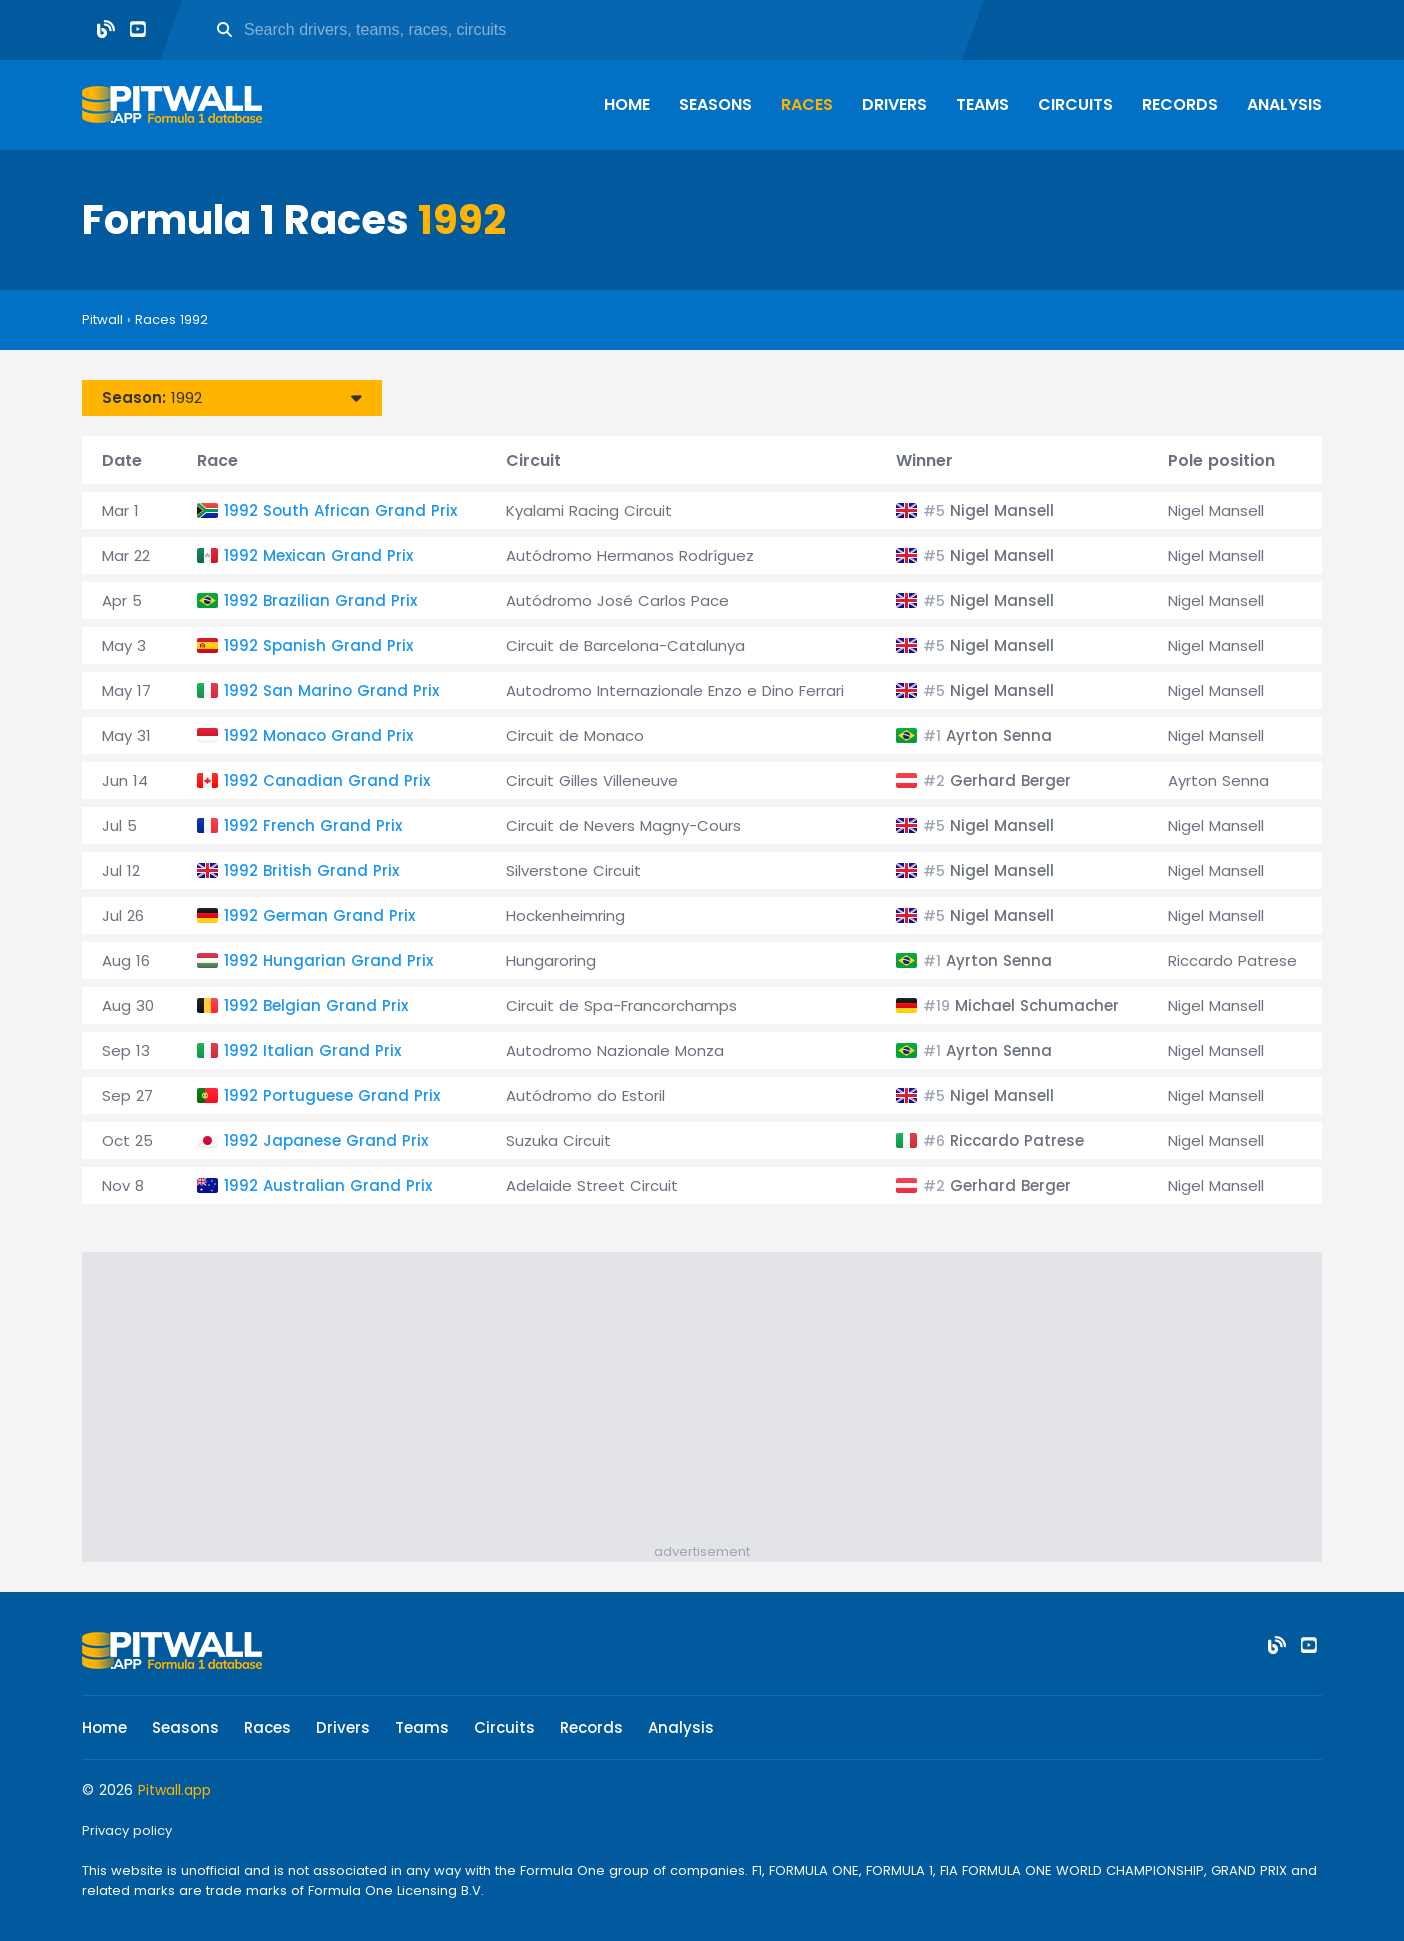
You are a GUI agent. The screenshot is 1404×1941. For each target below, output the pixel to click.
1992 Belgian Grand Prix (316, 1005)
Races (807, 104)
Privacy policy (127, 1830)
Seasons (715, 104)
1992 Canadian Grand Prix (327, 780)
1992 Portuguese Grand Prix (332, 1095)
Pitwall (102, 319)
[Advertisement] (712, 1402)
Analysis (1284, 104)
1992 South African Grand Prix (340, 510)
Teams (982, 104)
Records (1180, 104)
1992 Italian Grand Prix (312, 1050)
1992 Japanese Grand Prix (326, 1140)
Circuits (1075, 104)
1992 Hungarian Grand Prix (328, 960)
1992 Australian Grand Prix (328, 1185)
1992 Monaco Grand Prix (318, 735)
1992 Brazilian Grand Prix (320, 600)
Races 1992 (171, 319)
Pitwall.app (174, 1790)
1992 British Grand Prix (311, 870)
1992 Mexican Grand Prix (318, 555)
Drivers (894, 104)
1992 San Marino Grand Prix (331, 690)
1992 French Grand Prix (313, 825)
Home (627, 104)
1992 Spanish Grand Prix (318, 645)
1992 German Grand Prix (319, 915)
